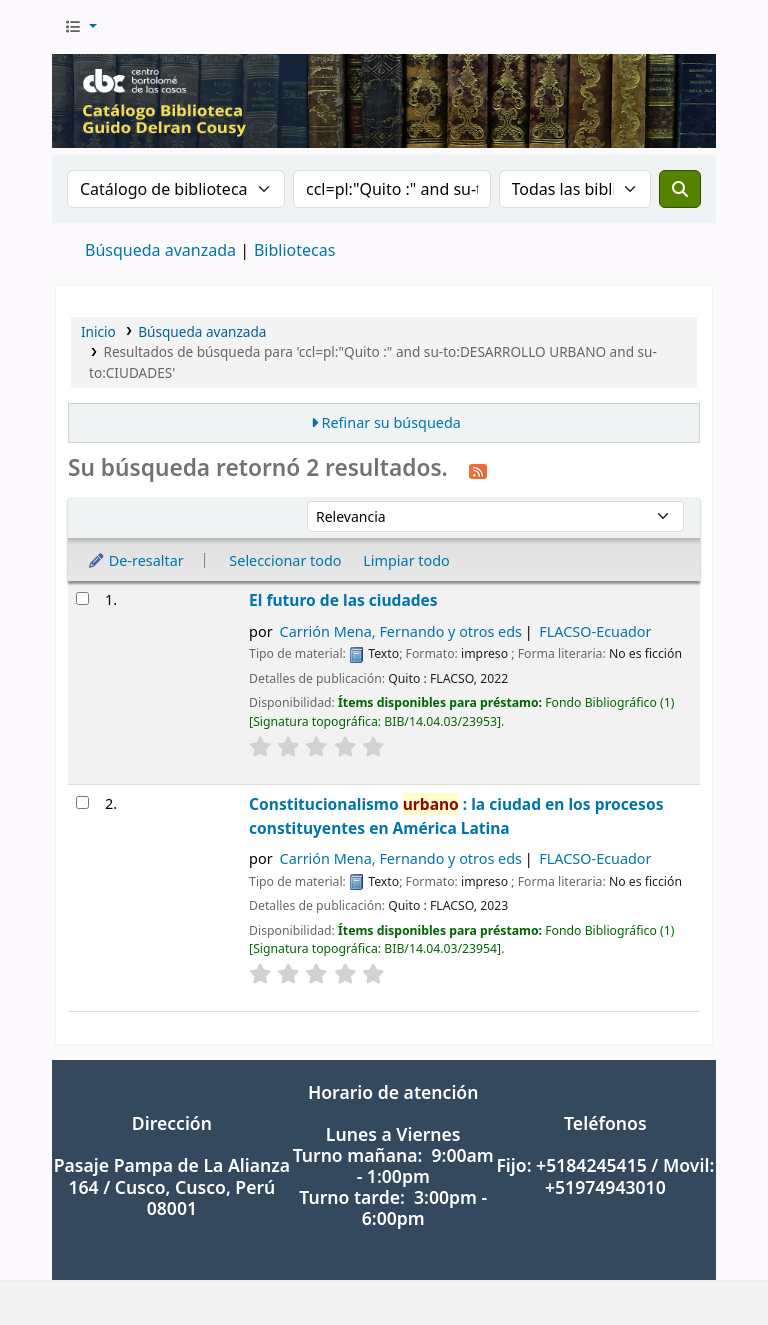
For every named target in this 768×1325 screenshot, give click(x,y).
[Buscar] (680, 189)
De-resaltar (135, 560)
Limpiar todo (406, 560)
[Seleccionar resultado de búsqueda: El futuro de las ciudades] (82, 598)
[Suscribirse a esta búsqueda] (478, 470)
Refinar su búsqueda (391, 422)
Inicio (98, 331)
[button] (80, 27)
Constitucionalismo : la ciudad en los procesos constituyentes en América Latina (456, 815)
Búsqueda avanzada (160, 250)
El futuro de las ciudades (343, 600)
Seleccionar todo (285, 560)
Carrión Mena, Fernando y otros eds (401, 631)
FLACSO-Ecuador (595, 631)
